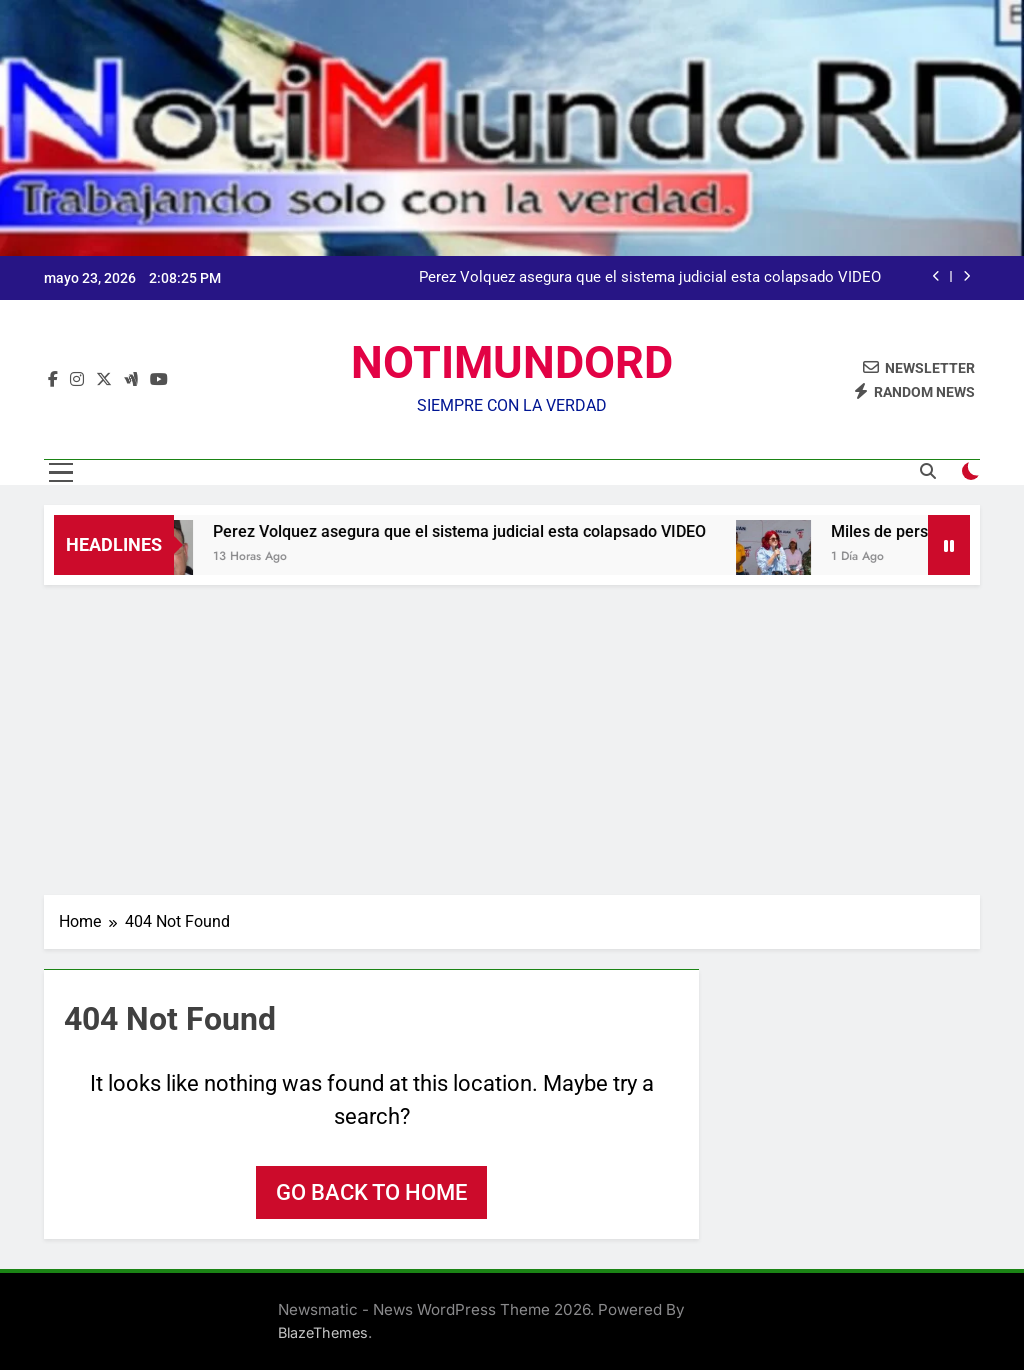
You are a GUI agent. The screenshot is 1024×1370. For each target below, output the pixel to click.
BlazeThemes (323, 1332)
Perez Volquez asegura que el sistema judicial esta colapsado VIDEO (650, 278)
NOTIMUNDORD (512, 362)
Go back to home (371, 1192)
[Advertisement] (512, 735)
